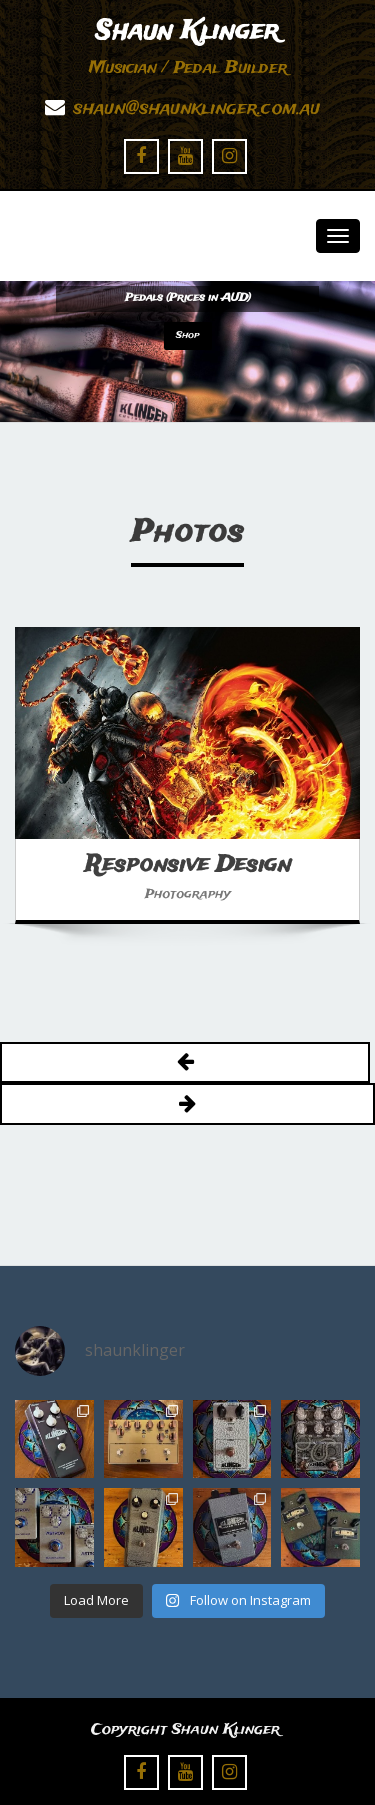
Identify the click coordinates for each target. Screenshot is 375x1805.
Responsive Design (188, 865)
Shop (188, 335)
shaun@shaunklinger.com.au (196, 109)
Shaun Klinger (187, 32)
